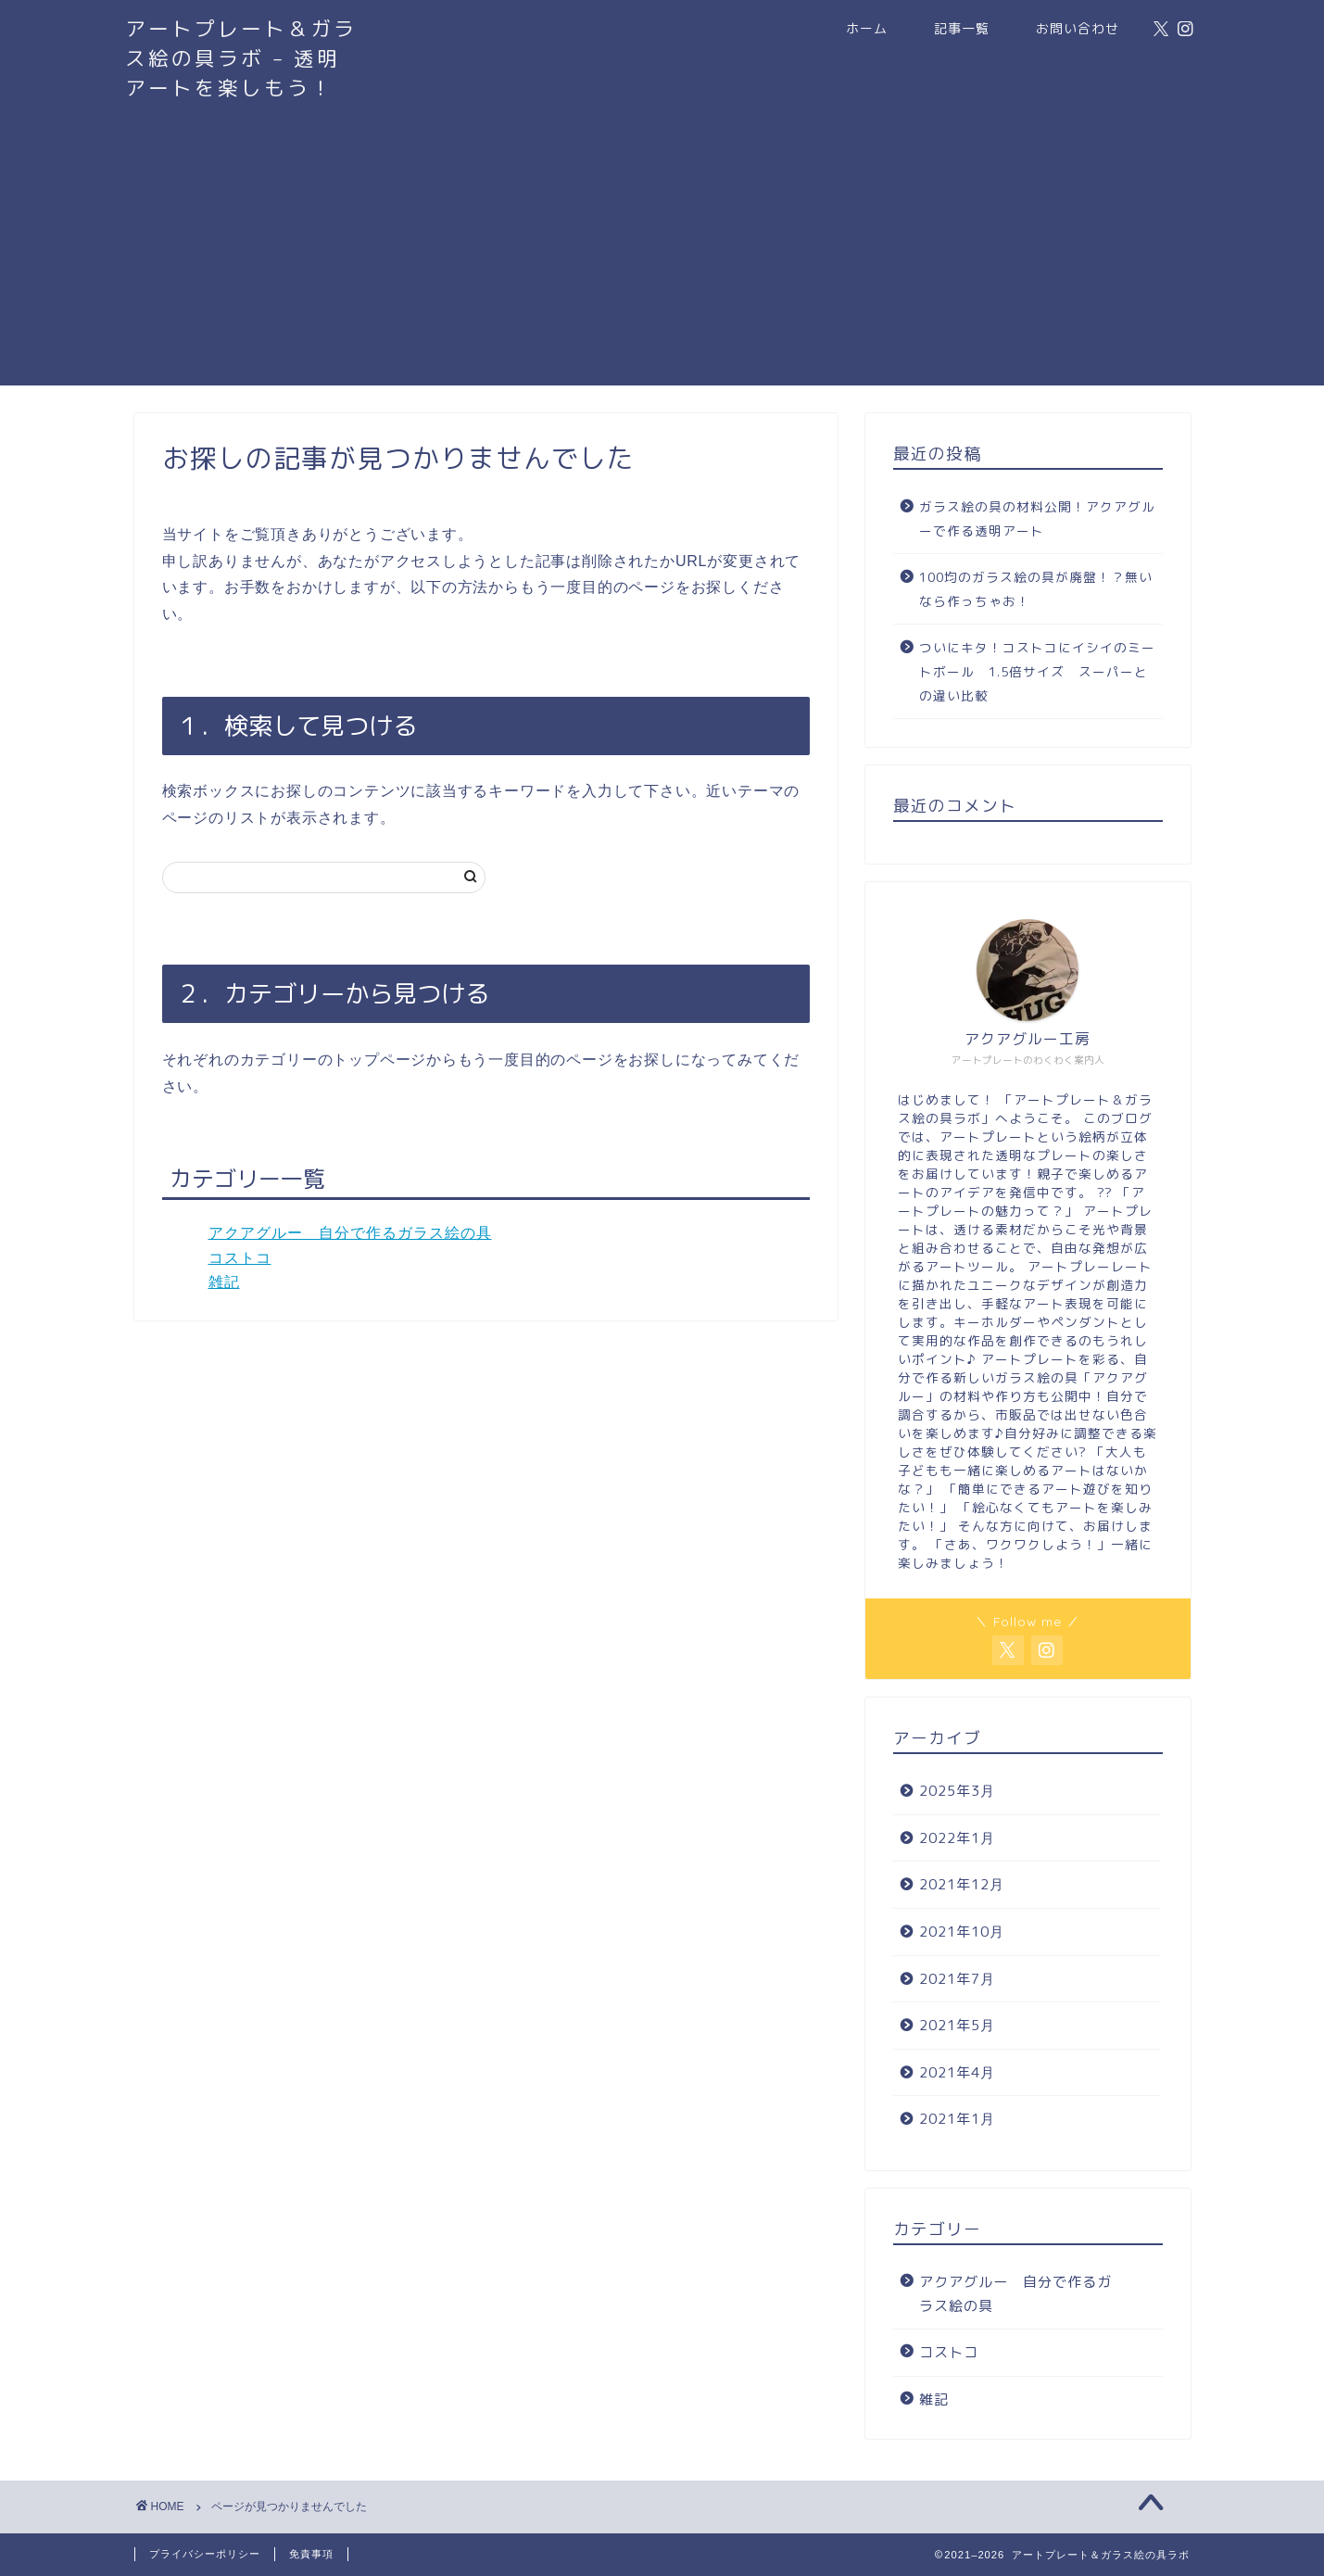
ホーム (867, 28)
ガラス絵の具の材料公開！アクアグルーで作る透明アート (1037, 518)
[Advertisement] (662, 255)
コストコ (239, 1258)
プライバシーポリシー (204, 2553)
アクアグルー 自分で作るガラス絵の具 (350, 1233)
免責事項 (311, 2553)
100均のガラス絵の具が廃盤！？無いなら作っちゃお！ (1036, 589)
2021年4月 (957, 2072)
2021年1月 (957, 2118)
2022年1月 (957, 1838)
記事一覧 (962, 28)
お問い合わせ (1077, 28)
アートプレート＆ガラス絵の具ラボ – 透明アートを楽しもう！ (241, 58)
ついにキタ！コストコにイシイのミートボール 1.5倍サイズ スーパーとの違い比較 (1037, 670)
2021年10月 (961, 1931)
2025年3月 (957, 1790)
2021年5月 (957, 2025)
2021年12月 (961, 1884)
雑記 (224, 1282)
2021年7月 (957, 1979)
